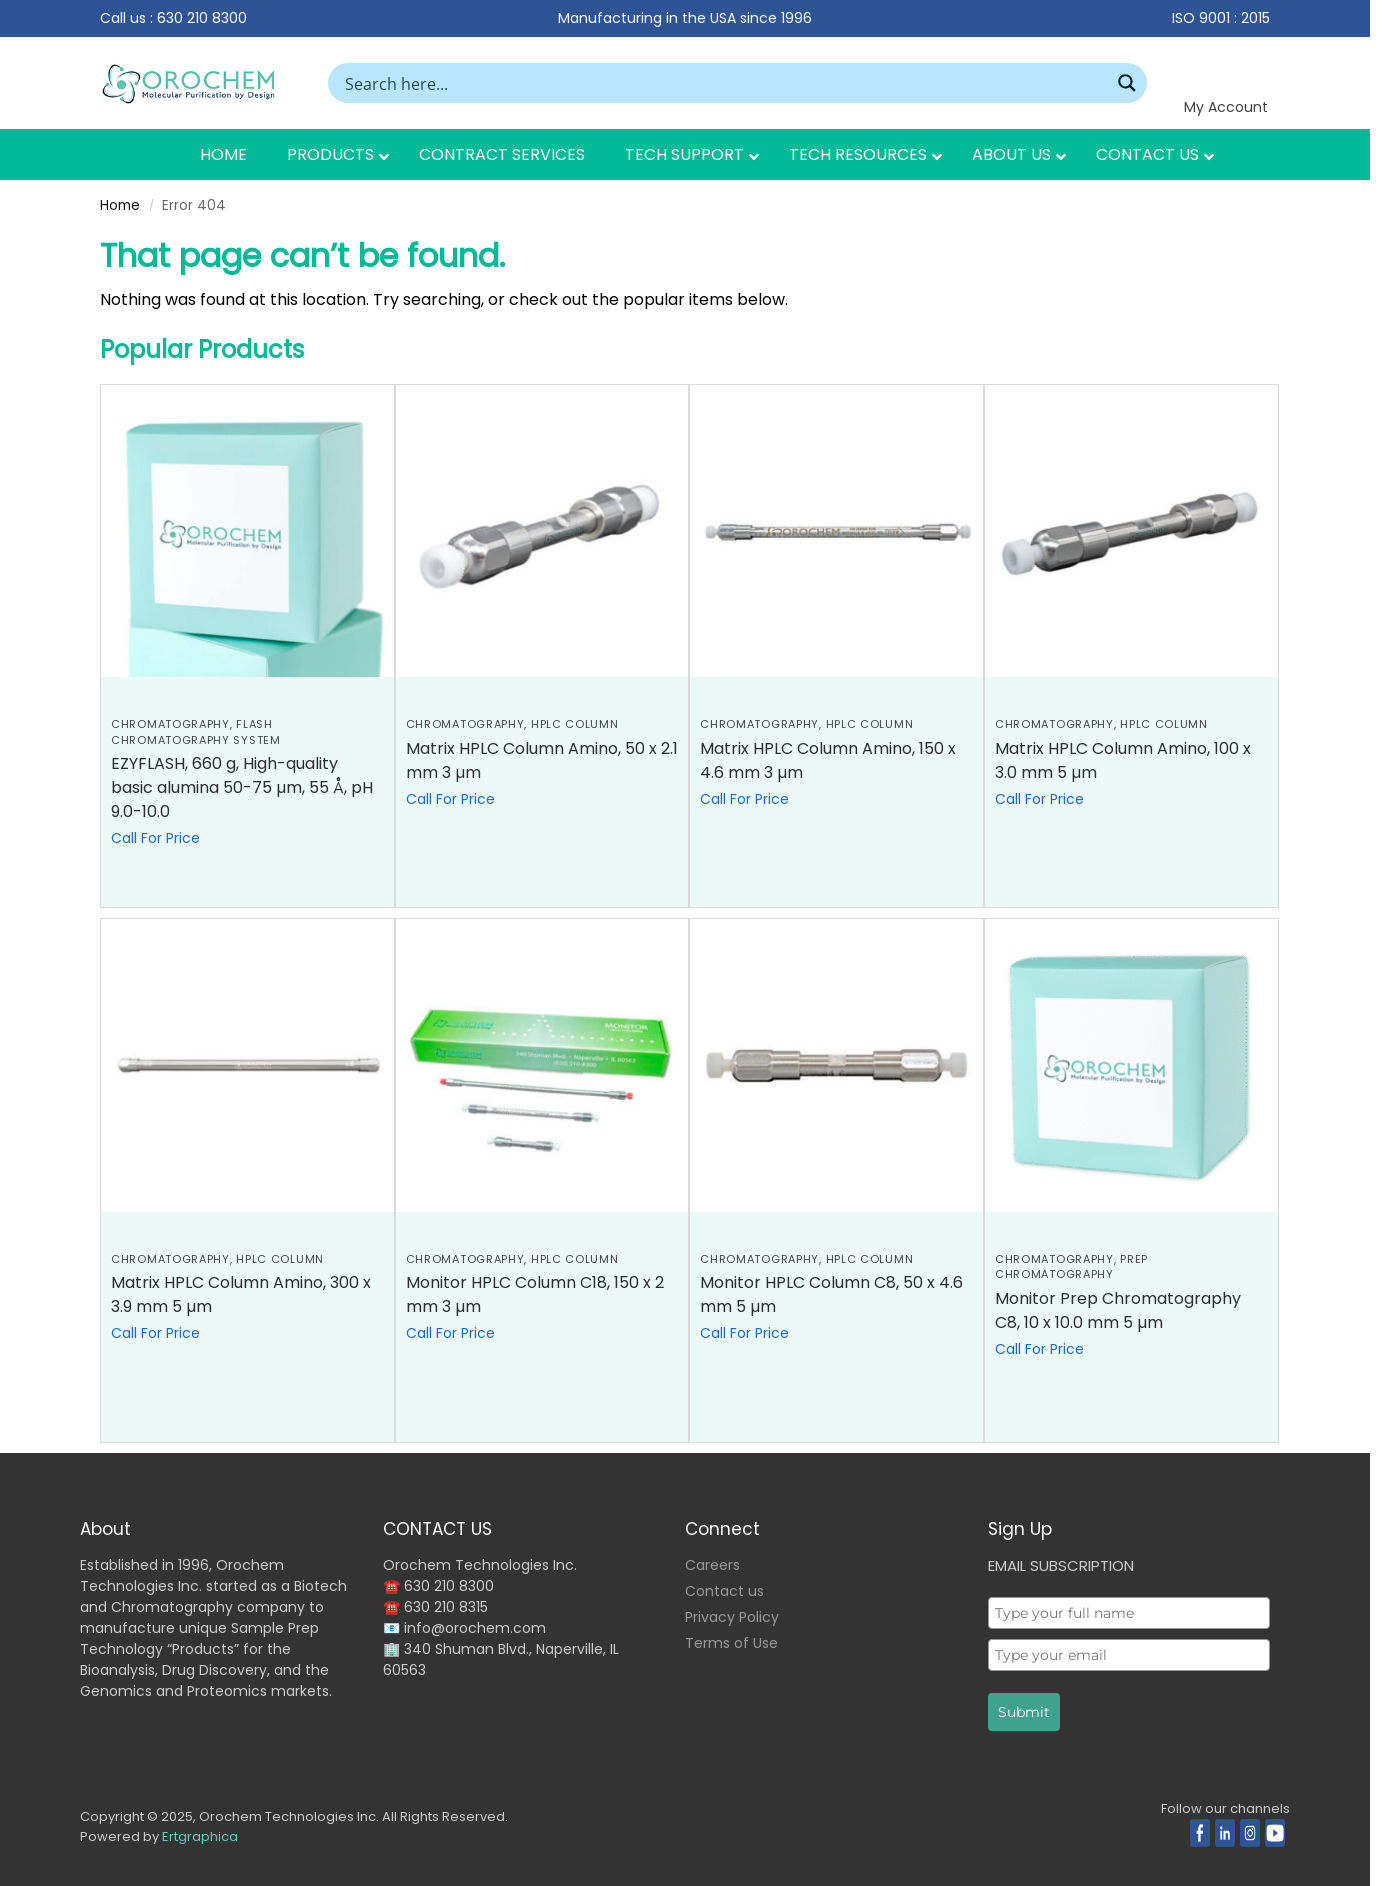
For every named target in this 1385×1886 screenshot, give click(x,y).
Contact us (724, 1591)
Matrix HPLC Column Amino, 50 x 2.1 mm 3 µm (542, 760)
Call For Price (155, 838)
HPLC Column (575, 724)
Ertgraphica (200, 1836)
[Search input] (724, 83)
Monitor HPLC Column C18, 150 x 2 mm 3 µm (535, 1294)
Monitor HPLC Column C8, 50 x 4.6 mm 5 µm (831, 1294)
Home (120, 205)
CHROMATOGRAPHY (170, 724)
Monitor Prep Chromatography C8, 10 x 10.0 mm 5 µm (1118, 1310)
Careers (712, 1565)
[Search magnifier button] (1127, 83)
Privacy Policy (732, 1617)
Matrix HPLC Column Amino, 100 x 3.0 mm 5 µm (1123, 760)
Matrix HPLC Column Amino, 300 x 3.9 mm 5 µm (241, 1294)
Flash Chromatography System (196, 731)
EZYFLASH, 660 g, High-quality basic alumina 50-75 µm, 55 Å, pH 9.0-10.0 (242, 787)
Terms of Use (731, 1643)
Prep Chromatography (1071, 1266)
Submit (1024, 1712)
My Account (1226, 107)
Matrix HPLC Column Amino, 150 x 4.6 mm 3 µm (828, 760)
